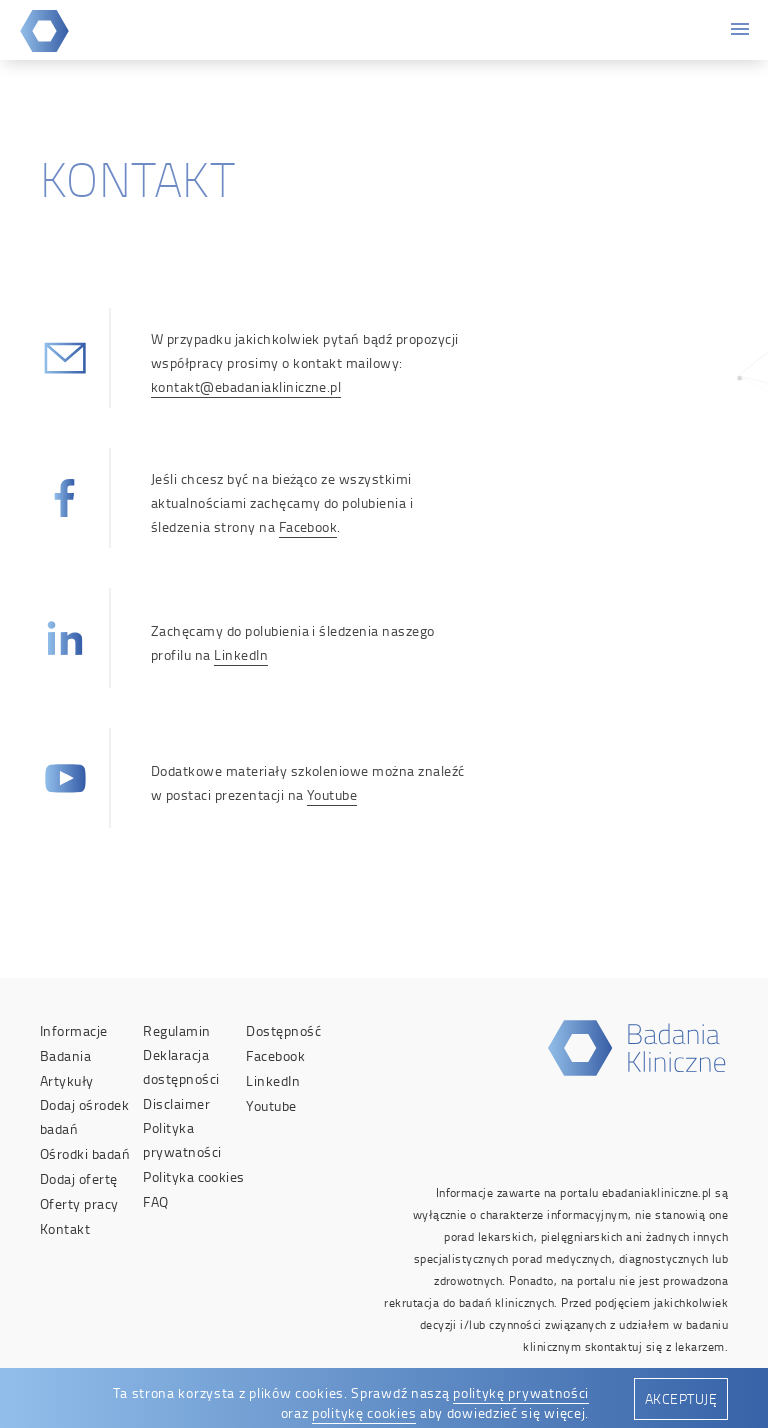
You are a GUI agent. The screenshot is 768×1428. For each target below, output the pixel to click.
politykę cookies (364, 1412)
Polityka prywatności (182, 1139)
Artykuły (67, 1080)
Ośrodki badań (85, 1153)
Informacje (74, 1030)
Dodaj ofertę (79, 1178)
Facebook (308, 526)
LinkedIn (241, 654)
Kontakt (65, 1228)
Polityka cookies (194, 1176)
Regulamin (176, 1030)
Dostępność (283, 1030)
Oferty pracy (79, 1203)
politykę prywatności (521, 1392)
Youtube (332, 794)
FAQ (155, 1201)
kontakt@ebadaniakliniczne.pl (246, 386)
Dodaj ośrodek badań (84, 1116)
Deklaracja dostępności (181, 1066)
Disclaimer (176, 1103)
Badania (65, 1055)
